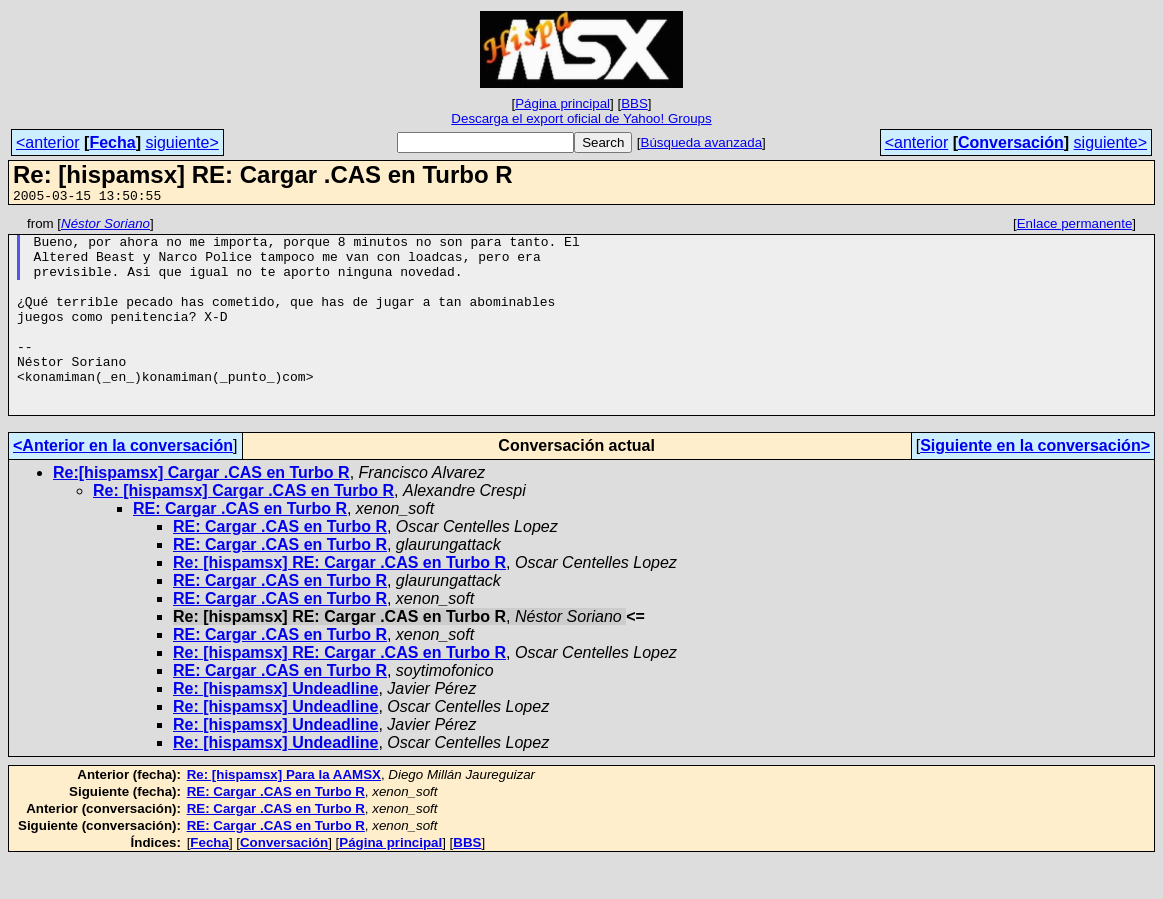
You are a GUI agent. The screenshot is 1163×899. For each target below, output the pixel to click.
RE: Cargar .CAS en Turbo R (240, 547)
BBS (634, 103)
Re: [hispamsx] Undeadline (275, 727)
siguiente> (181, 142)
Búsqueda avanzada (702, 142)
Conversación (1011, 142)
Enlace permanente (1075, 226)
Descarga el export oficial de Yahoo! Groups (581, 118)
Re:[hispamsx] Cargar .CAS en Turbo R (201, 511)
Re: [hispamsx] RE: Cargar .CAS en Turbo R (339, 601)
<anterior (48, 142)
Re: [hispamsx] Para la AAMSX (284, 813)
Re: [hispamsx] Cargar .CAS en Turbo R (243, 529)
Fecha (112, 142)
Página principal (562, 103)
